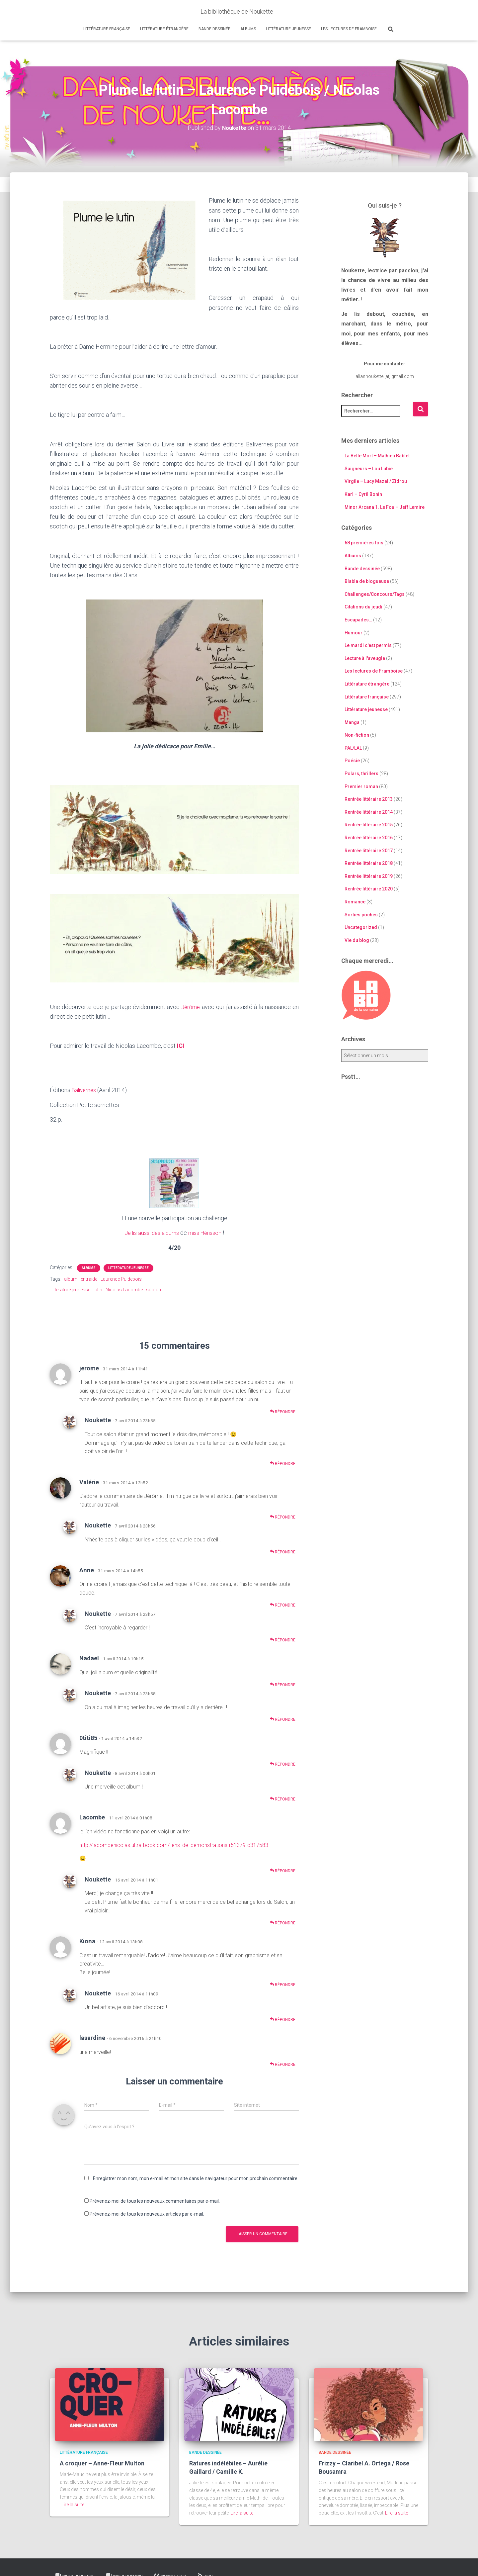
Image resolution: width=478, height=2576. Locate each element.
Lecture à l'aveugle (365, 658)
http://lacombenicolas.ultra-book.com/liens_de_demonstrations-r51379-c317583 (173, 1844)
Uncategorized (361, 927)
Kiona (87, 1940)
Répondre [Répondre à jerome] (282, 1410)
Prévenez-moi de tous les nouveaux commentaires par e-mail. (155, 2200)
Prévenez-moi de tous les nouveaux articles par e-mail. (147, 2213)
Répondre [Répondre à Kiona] (282, 1983)
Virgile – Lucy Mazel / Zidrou (376, 481)
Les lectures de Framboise (349, 29)
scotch (153, 1289)
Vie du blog (357, 940)
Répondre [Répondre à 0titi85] (282, 1763)
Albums (248, 29)
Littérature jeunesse (288, 29)
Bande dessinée (214, 29)
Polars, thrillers (361, 773)
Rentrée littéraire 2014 (369, 811)
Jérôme (191, 1006)
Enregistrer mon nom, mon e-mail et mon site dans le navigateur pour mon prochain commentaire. (195, 2177)
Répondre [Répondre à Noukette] (282, 1462)
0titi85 (88, 1736)
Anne (86, 1569)
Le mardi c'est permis (368, 645)
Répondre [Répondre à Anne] (282, 1604)
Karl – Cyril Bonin (363, 494)
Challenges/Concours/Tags (375, 594)
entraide (89, 1278)
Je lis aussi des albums (150, 1232)
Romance (355, 901)
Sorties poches (361, 914)
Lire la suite (72, 2503)
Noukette (98, 1419)
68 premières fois (364, 542)
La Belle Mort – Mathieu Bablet (377, 455)
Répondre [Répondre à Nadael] (282, 1683)
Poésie (352, 760)
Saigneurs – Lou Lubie (369, 468)
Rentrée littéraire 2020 (369, 888)
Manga (352, 722)
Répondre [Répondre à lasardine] (282, 2063)
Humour (353, 632)
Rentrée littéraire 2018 (369, 863)
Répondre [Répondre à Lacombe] (282, 1870)
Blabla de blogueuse (367, 581)
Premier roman (361, 786)
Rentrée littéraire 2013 (369, 799)
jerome (89, 1367)
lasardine (92, 2037)
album (70, 1278)
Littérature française (106, 29)
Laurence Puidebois (121, 1278)
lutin (98, 1289)
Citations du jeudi (363, 606)
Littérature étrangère (164, 29)
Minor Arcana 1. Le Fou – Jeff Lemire (385, 506)
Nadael (89, 1657)
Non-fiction (357, 735)
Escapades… (358, 619)
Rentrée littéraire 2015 (369, 824)
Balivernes (85, 1089)
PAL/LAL (353, 747)
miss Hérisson (207, 1232)
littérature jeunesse (70, 1289)
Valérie (89, 1481)
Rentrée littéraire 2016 (369, 837)
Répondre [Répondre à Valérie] (282, 1516)
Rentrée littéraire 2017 (369, 850)
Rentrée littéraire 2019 (369, 875)
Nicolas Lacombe (124, 1289)
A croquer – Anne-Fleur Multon (102, 2462)
